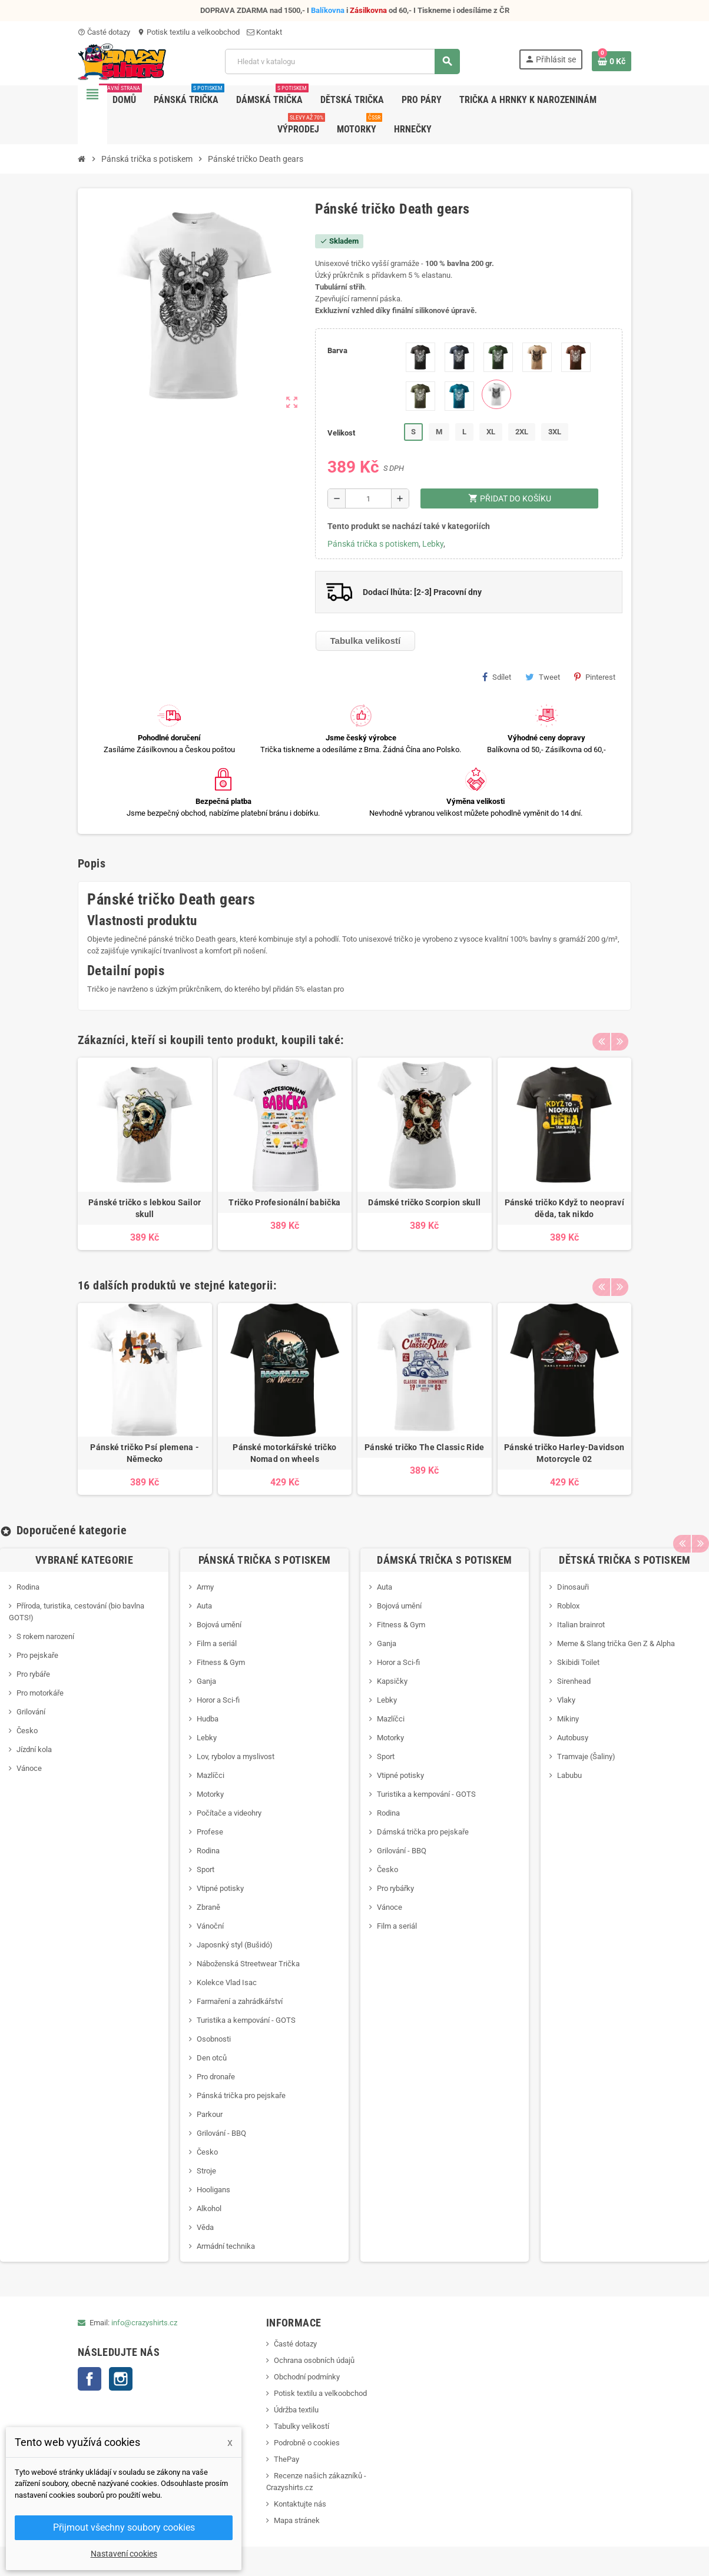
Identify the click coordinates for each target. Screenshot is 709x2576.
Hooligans (213, 2189)
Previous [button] (601, 1037)
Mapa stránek (297, 2520)
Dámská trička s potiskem (444, 1560)
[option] (145, 1154)
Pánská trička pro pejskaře (241, 2095)
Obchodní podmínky (307, 2376)
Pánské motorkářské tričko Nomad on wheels (284, 1453)
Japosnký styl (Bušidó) (235, 1944)
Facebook (89, 2379)
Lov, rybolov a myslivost (235, 1756)
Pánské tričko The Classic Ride (424, 1447)
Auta (204, 1605)
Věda (205, 2227)
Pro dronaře (216, 2076)
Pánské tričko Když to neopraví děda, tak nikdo (564, 1208)
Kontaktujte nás (300, 2503)
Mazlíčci (210, 1775)
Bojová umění (219, 1624)
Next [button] (619, 1037)
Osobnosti (214, 2039)
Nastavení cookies (124, 2553)
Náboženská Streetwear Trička (248, 1963)
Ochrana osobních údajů (314, 2360)
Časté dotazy (104, 32)
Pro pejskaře (37, 1655)
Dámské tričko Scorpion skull (424, 1202)
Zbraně (208, 1907)
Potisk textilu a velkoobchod (188, 32)
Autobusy (572, 1737)
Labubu (569, 1775)
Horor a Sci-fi (218, 1700)
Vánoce (29, 1768)
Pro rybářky (395, 1888)
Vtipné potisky (220, 1888)
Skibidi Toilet (578, 1662)
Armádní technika (226, 2246)
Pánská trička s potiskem (373, 544)
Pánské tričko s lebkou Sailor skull (144, 1208)
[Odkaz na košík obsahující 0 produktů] (611, 61)
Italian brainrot (581, 1624)
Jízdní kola (34, 1749)
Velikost (341, 432)
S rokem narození (45, 1636)
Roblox (568, 1605)
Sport (205, 1869)
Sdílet (496, 677)
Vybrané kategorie (84, 1560)
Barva (337, 350)
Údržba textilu (296, 2409)
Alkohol (209, 2208)
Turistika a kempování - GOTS (246, 2020)
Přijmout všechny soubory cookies (124, 2527)
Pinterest (594, 677)
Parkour (210, 2114)
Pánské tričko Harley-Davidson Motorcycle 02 (564, 1453)
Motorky (210, 1794)
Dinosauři (573, 1587)
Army (205, 1587)
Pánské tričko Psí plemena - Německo (144, 1453)
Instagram (120, 2379)
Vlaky (566, 1700)
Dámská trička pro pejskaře (423, 1831)
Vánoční (210, 1926)
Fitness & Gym (221, 1662)
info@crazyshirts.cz (144, 2322)
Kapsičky (392, 1681)
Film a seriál (217, 1643)
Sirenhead (574, 1681)
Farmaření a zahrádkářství (240, 2001)
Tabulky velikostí (301, 2426)
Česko (27, 1730)
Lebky (432, 544)
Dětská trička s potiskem (625, 1560)
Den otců (212, 2057)
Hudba (207, 1718)
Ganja (206, 1681)
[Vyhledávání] (342, 61)
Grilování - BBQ (221, 2133)
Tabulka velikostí (365, 641)
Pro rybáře (33, 1674)
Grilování (30, 1711)
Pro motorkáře (40, 1692)
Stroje (206, 2170)
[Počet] (368, 498)
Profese (210, 1831)
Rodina (27, 1587)
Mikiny (568, 1718)
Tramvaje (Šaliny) (586, 1756)
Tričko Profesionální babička (284, 1202)
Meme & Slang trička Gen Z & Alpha (616, 1643)
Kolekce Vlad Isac (227, 1982)
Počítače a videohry (229, 1813)
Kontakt (264, 32)
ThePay (286, 2459)
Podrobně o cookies (307, 2442)
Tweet (542, 677)
